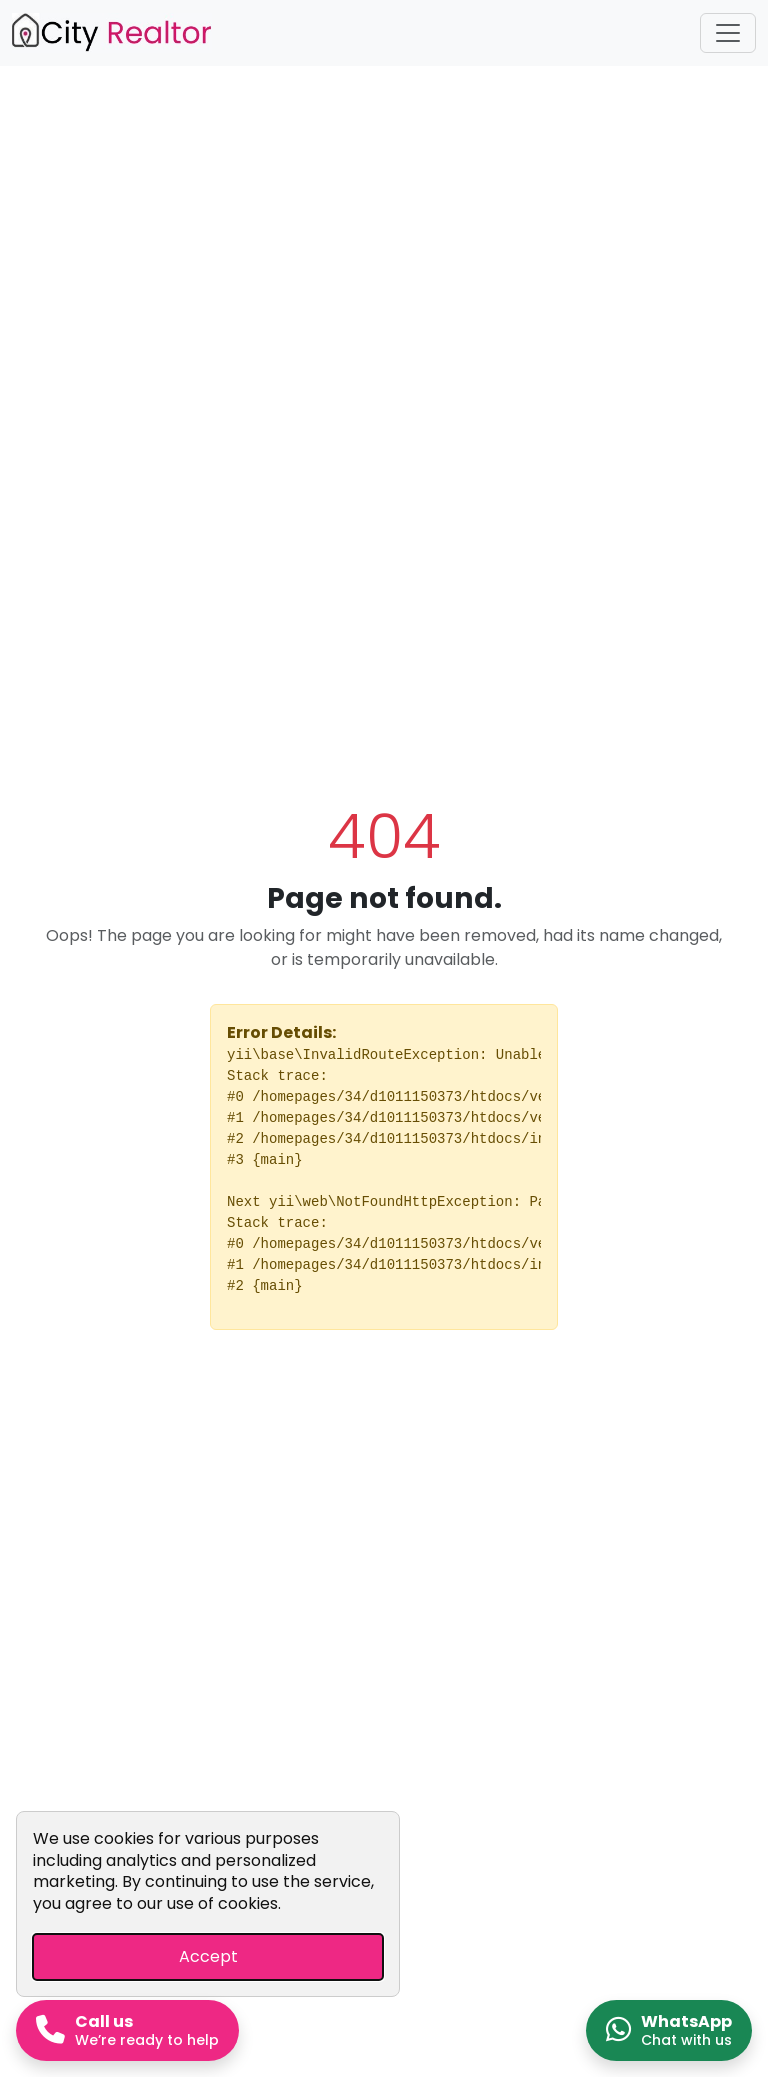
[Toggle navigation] (728, 33)
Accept (208, 1956)
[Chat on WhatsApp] (669, 2031)
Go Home (384, 1388)
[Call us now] (127, 2031)
